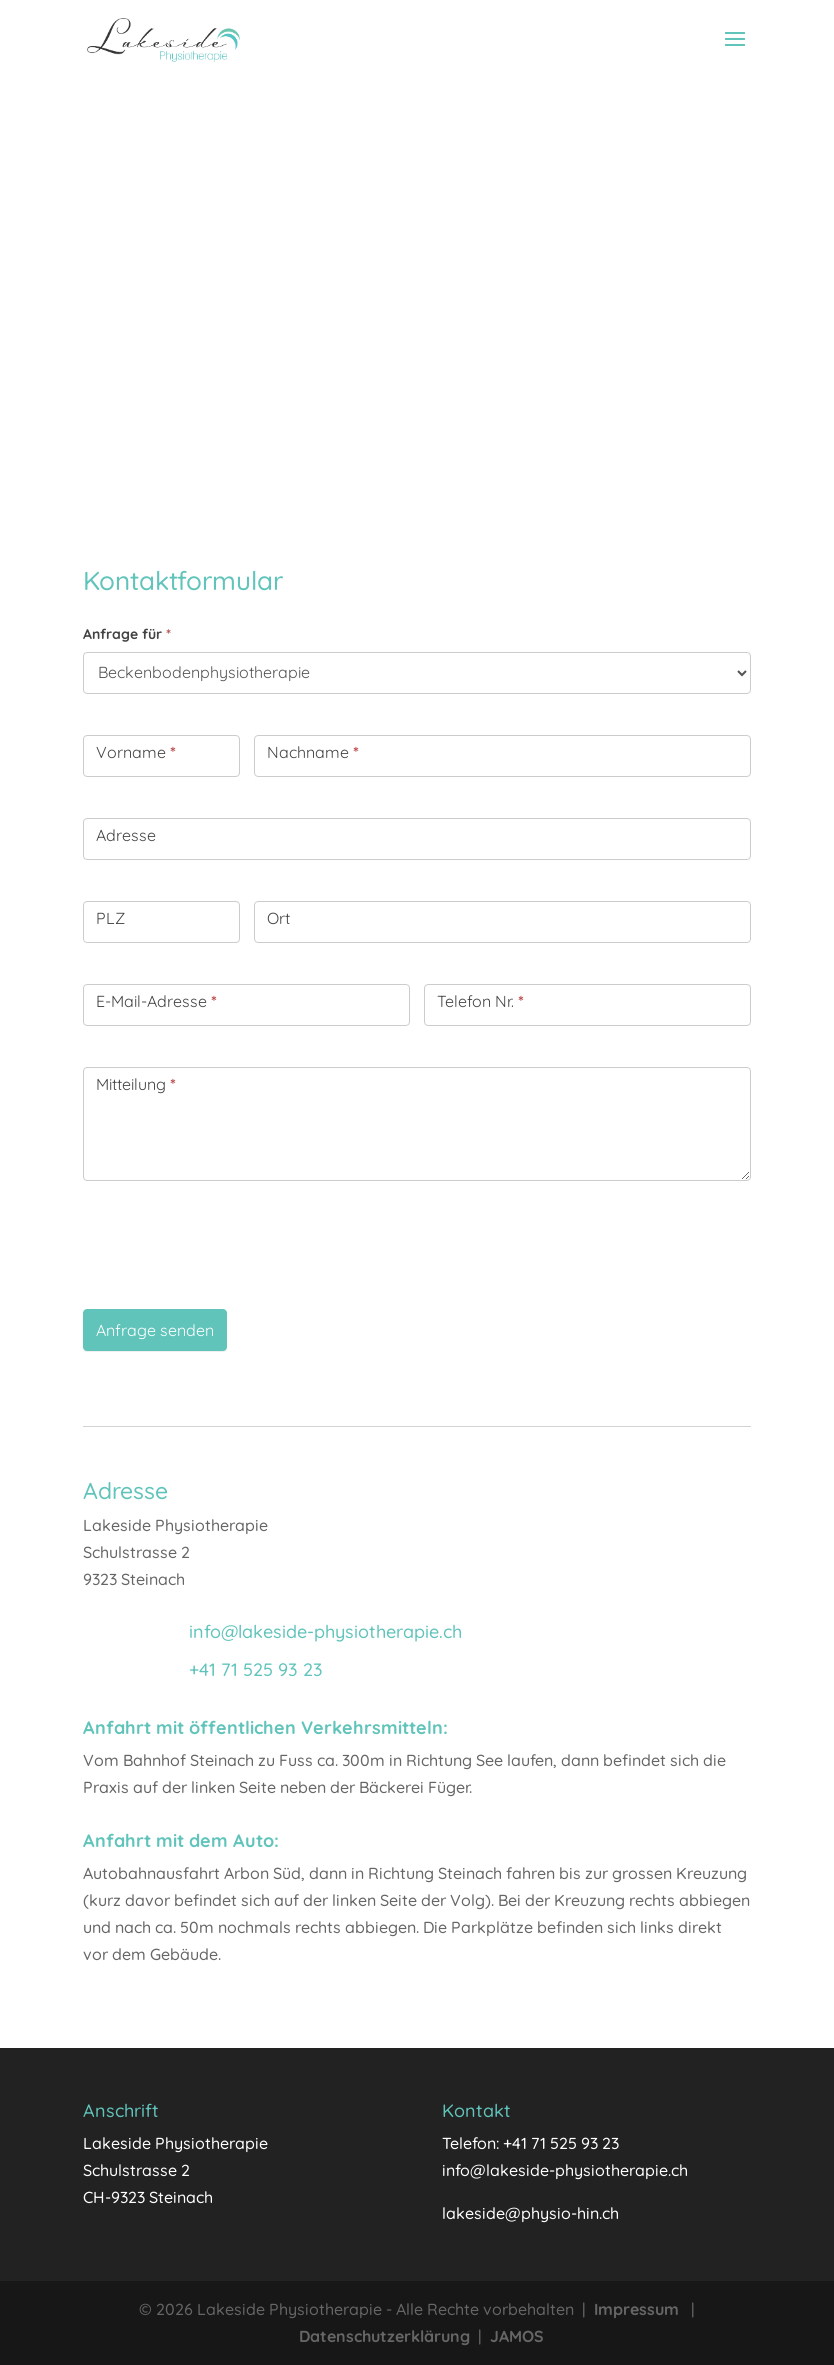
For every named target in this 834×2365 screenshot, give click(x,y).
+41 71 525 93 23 (256, 1669)
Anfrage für (127, 634)
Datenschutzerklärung (384, 2336)
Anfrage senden (155, 1330)
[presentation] (235, 1240)
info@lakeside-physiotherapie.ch (325, 1631)
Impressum (636, 2309)
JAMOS (517, 2336)
